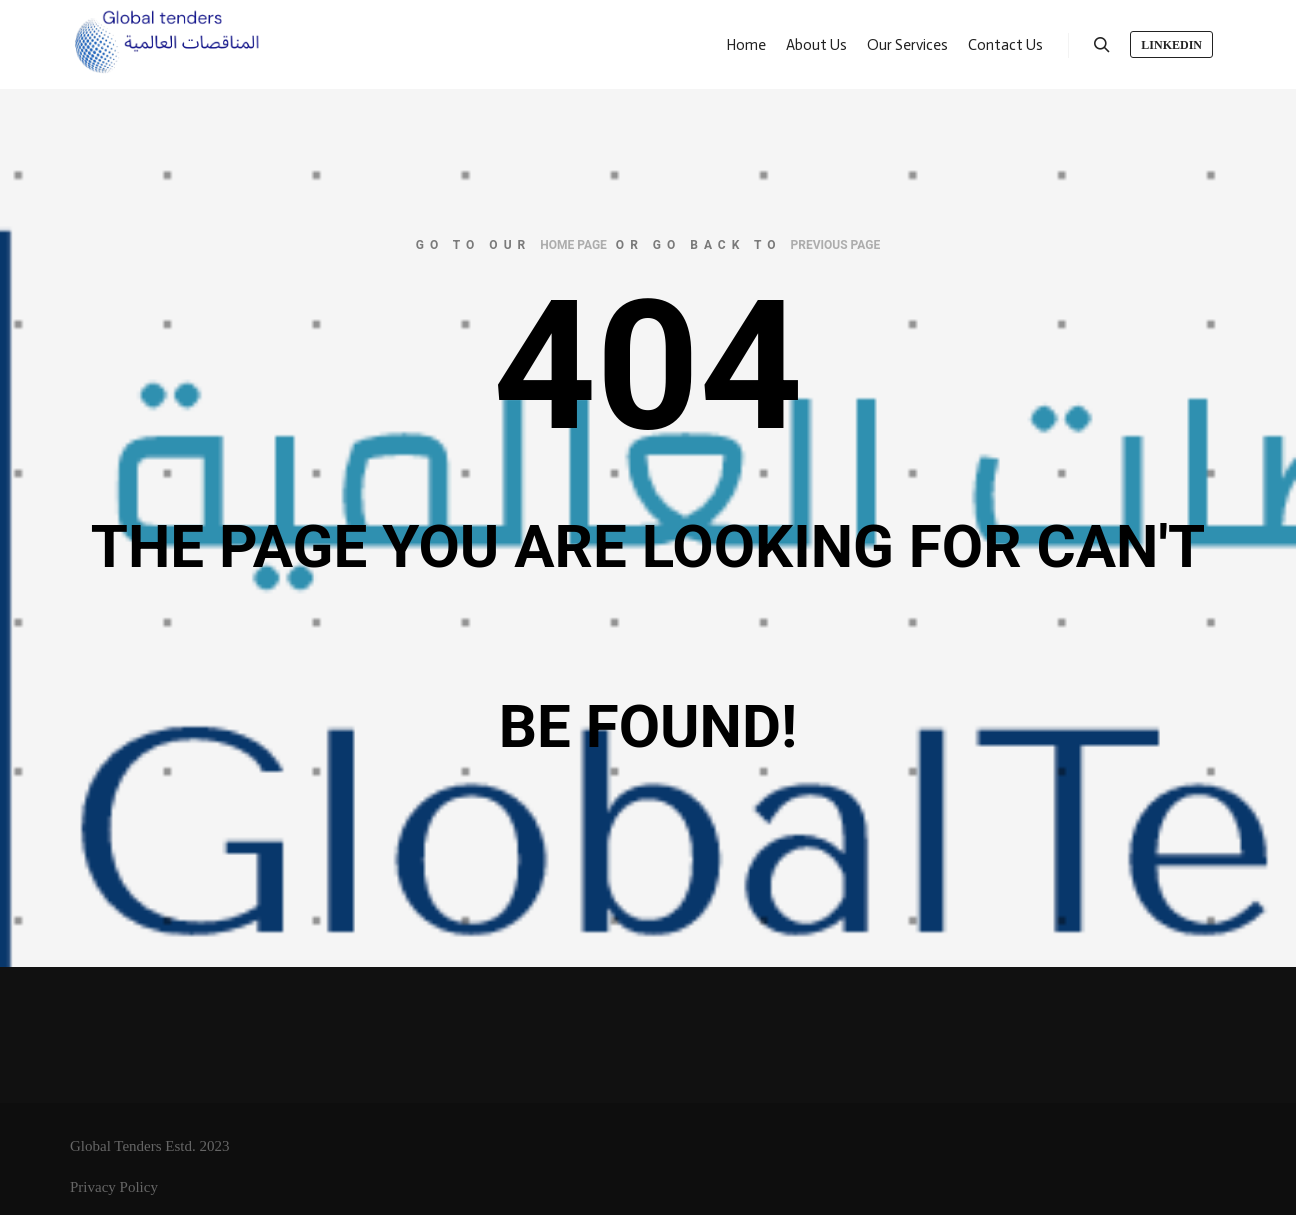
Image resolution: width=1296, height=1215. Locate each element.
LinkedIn (1171, 45)
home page (573, 245)
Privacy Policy (114, 1187)
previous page (836, 245)
